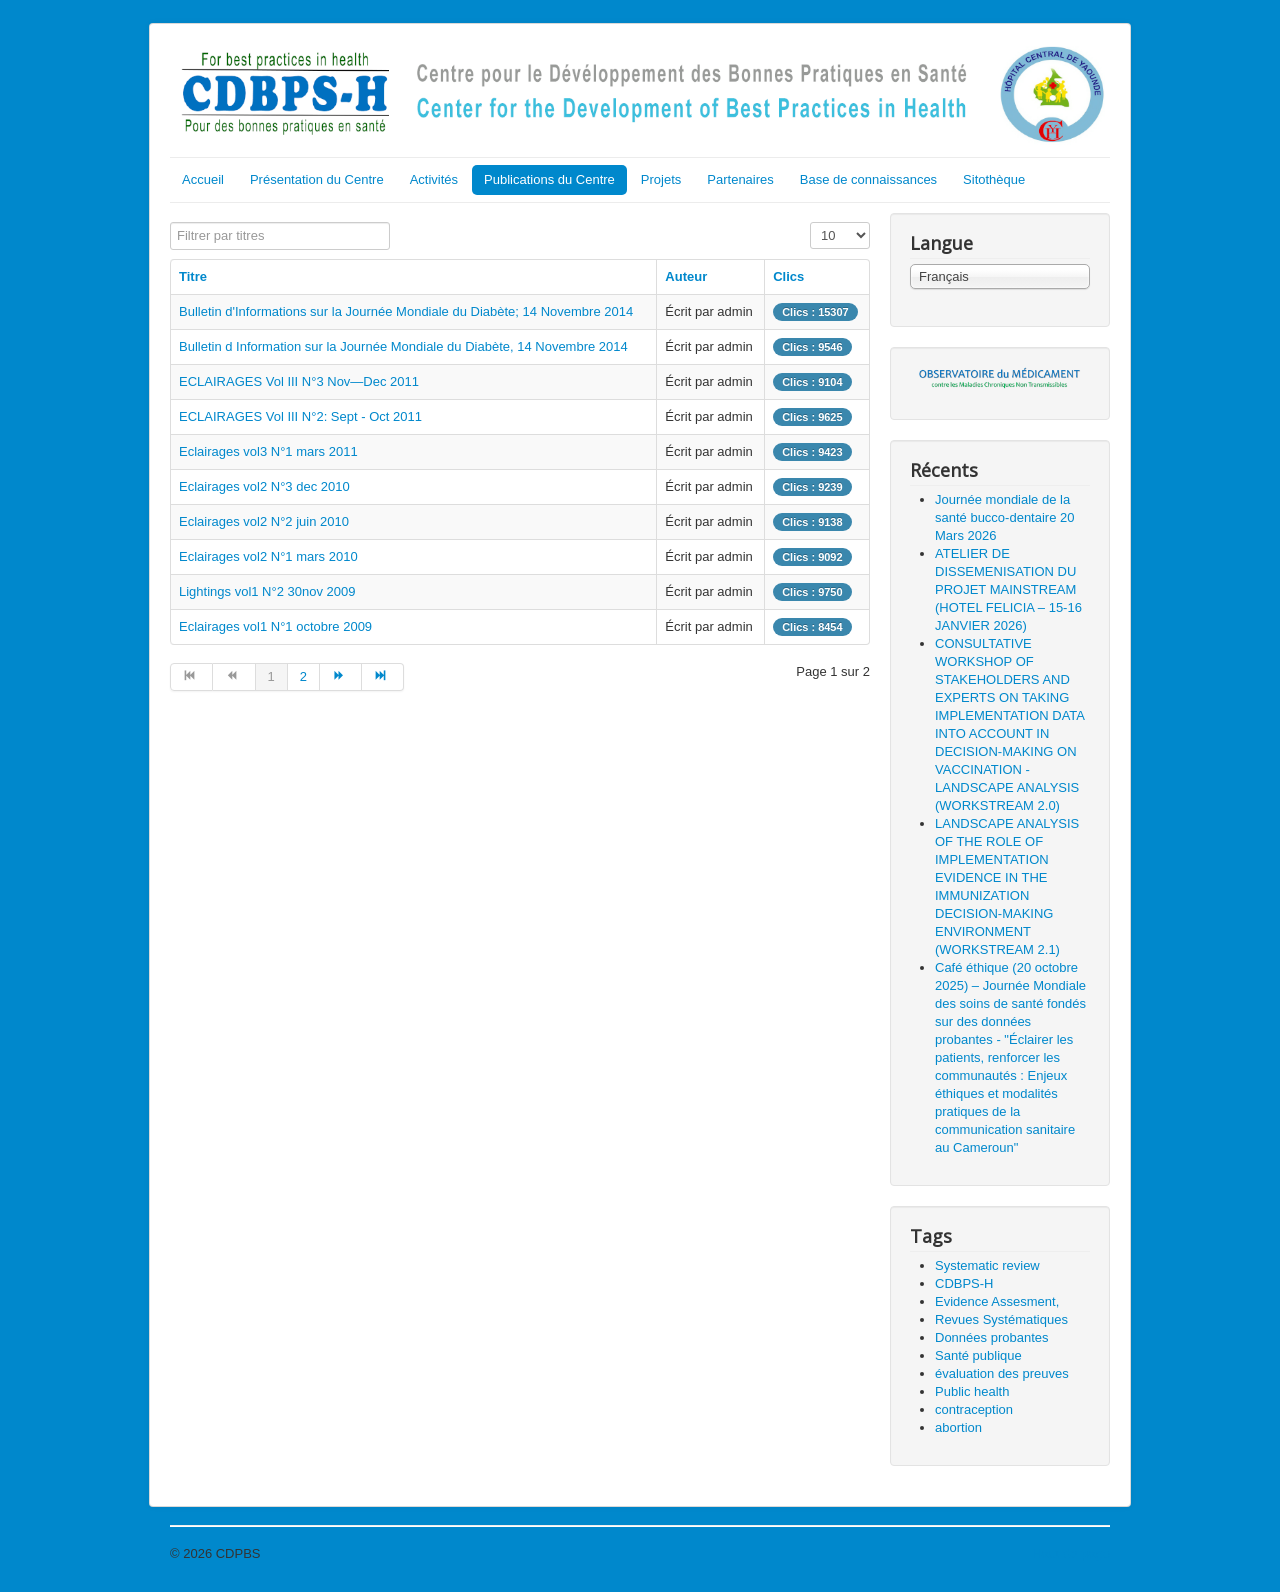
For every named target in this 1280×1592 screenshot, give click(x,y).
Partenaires (740, 179)
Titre (193, 276)
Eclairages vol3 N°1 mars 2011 (268, 451)
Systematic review (987, 1265)
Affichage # (810, 222)
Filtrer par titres (170, 222)
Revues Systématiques (1001, 1319)
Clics (788, 276)
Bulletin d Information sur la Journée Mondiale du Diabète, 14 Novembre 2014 (403, 346)
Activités (434, 179)
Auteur (686, 276)
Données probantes (991, 1337)
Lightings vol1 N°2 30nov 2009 (267, 591)
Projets (661, 179)
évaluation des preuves (1002, 1373)
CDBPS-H (964, 1283)
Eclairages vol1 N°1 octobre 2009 (275, 626)
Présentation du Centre (317, 179)
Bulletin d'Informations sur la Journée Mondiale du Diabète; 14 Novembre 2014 (406, 311)
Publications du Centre (549, 179)
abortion (958, 1427)
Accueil (203, 179)
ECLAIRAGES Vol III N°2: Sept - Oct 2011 (300, 416)
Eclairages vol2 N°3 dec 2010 (264, 486)
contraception (974, 1409)
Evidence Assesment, (997, 1301)
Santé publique (978, 1355)
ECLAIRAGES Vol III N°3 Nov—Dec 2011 (299, 381)
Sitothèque (994, 179)
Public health (972, 1391)
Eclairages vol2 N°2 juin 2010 (264, 521)
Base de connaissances (868, 179)
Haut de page (1071, 1553)
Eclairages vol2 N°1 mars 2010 (268, 556)
